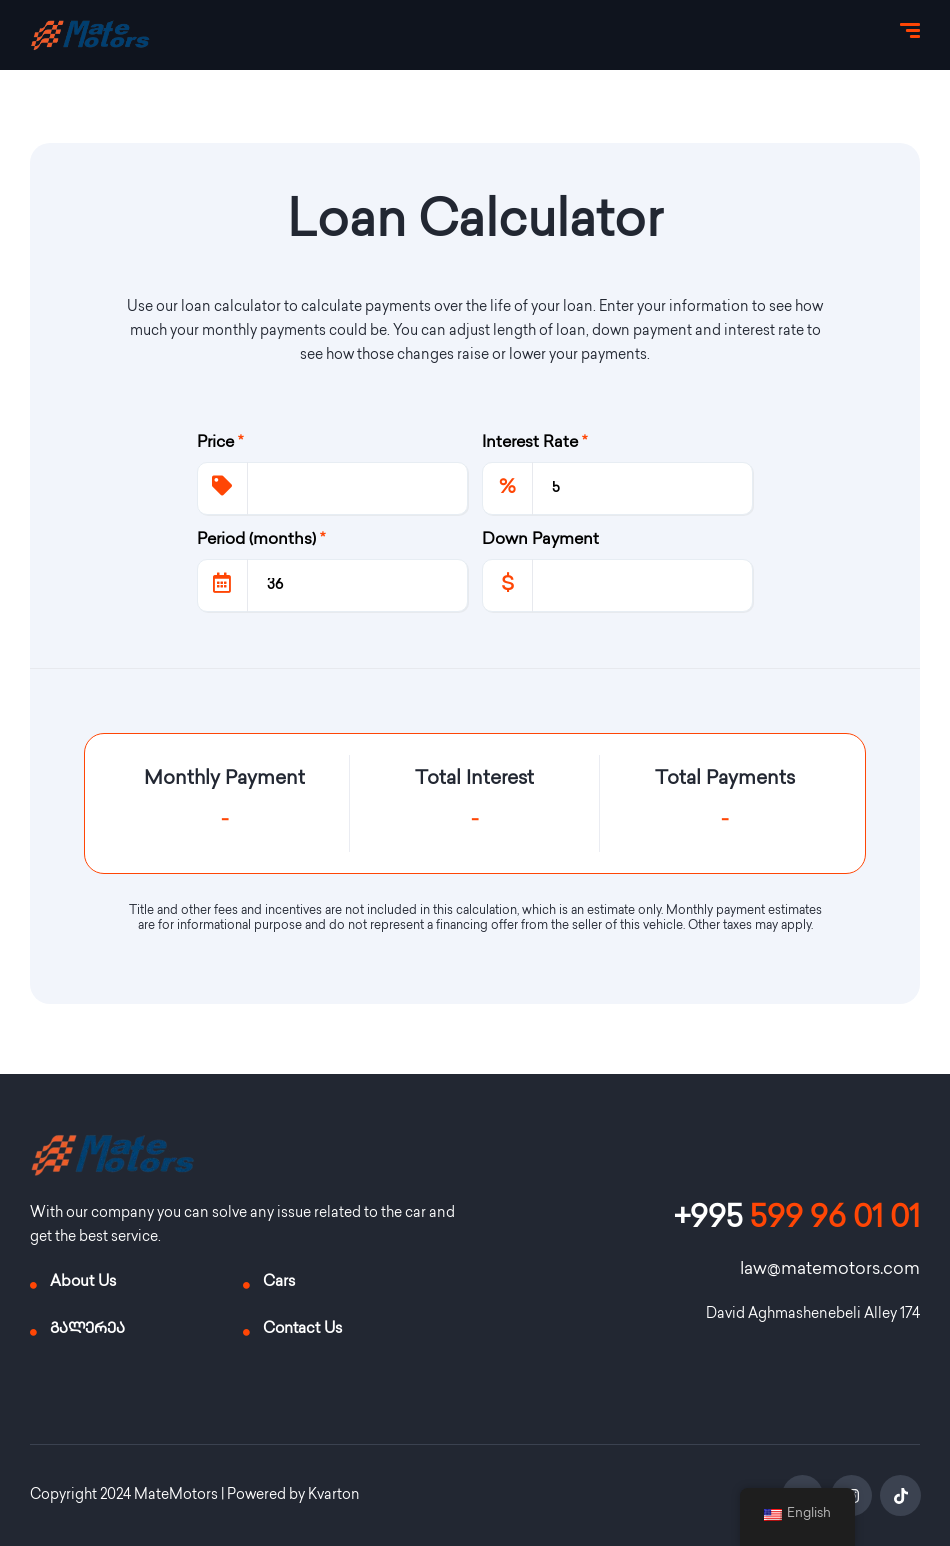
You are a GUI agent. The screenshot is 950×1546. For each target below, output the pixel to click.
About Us (83, 1283)
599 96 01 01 (797, 1220)
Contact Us (302, 1330)
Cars (279, 1283)
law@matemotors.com (830, 1270)
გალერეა (87, 1330)
